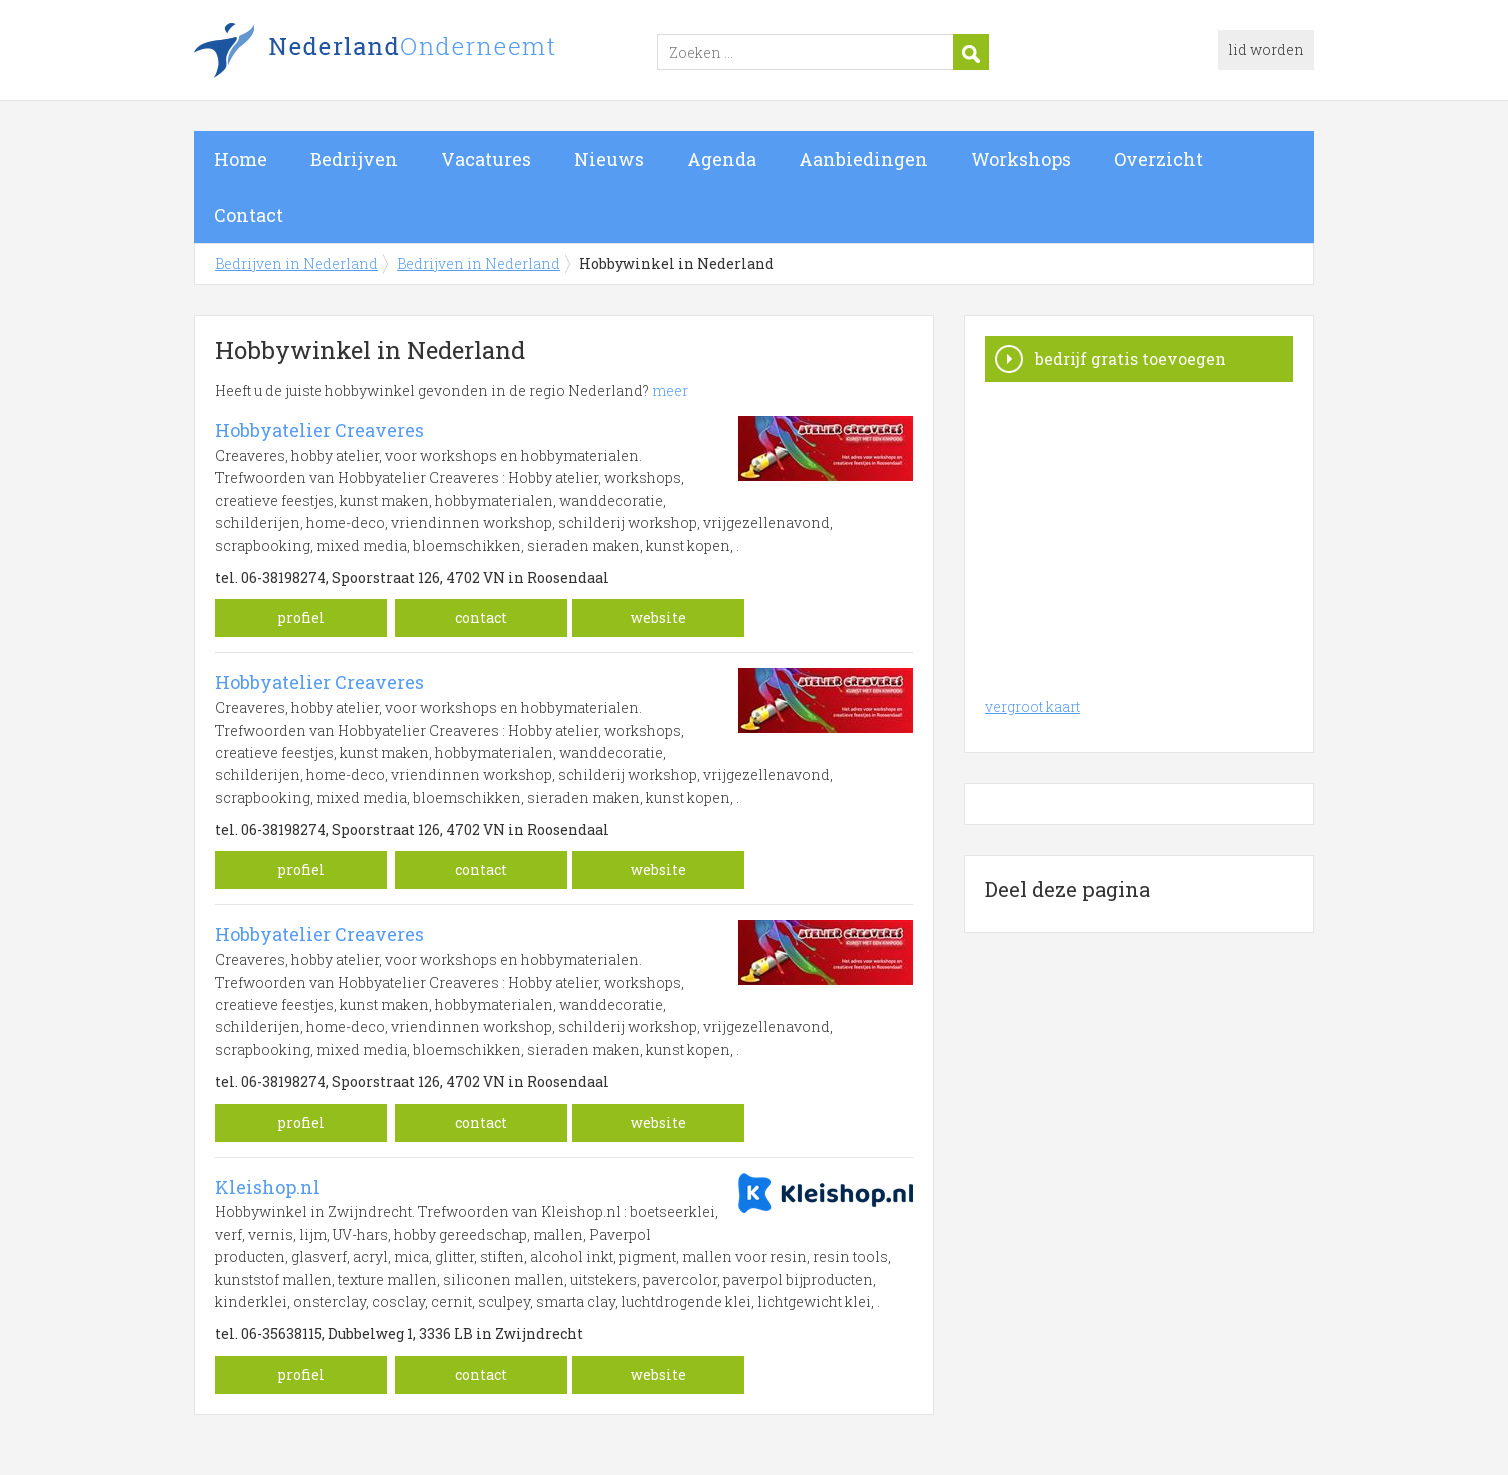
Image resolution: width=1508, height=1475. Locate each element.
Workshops (1021, 159)
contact (481, 617)
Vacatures (486, 159)
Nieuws (609, 159)
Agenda (721, 159)
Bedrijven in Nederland (444, 53)
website (658, 617)
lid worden (1266, 49)
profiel (301, 617)
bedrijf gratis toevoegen (1130, 358)
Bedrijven (354, 159)
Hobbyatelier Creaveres (319, 430)
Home (240, 159)
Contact (248, 215)
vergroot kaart (1032, 706)
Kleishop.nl (267, 1187)
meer (670, 390)
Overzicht (1158, 159)
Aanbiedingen (863, 159)
